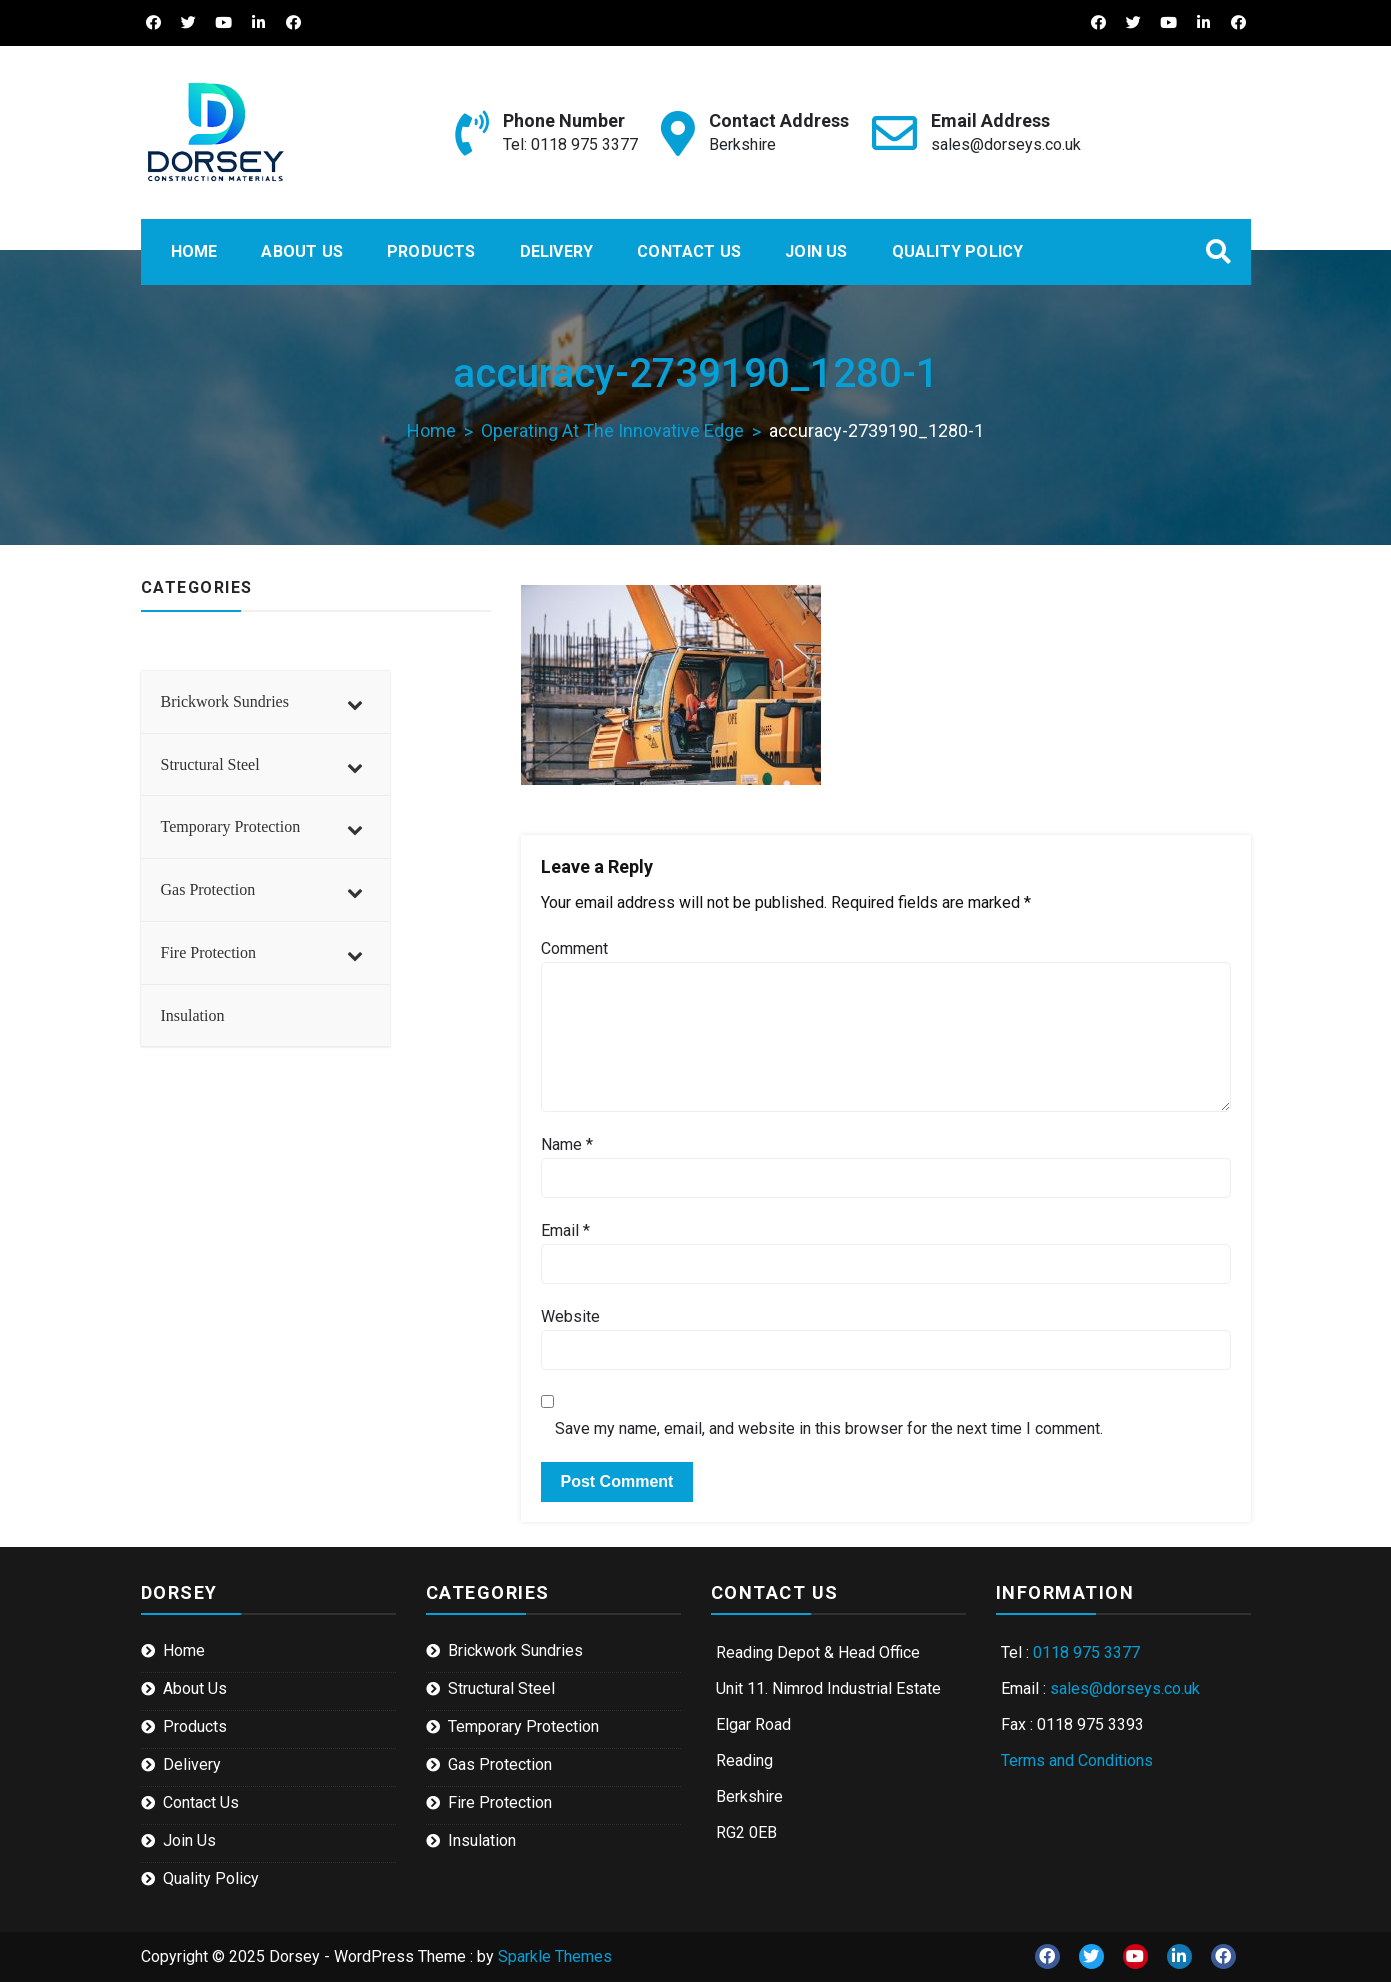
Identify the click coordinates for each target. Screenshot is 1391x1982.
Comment (574, 948)
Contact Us (689, 251)
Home (194, 251)
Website (570, 1316)
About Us (302, 251)
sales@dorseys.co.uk (1006, 144)
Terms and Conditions (1077, 1760)
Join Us (816, 251)
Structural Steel (501, 1688)
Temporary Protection (523, 1726)
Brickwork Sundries (515, 1650)
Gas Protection (500, 1764)
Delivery (557, 251)
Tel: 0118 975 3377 (570, 144)
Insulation (482, 1840)
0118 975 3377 (1086, 1652)
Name (567, 1144)
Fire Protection (500, 1802)
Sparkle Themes (555, 1956)
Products (431, 251)
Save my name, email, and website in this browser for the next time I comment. (829, 1428)
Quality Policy (958, 251)
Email (565, 1230)
